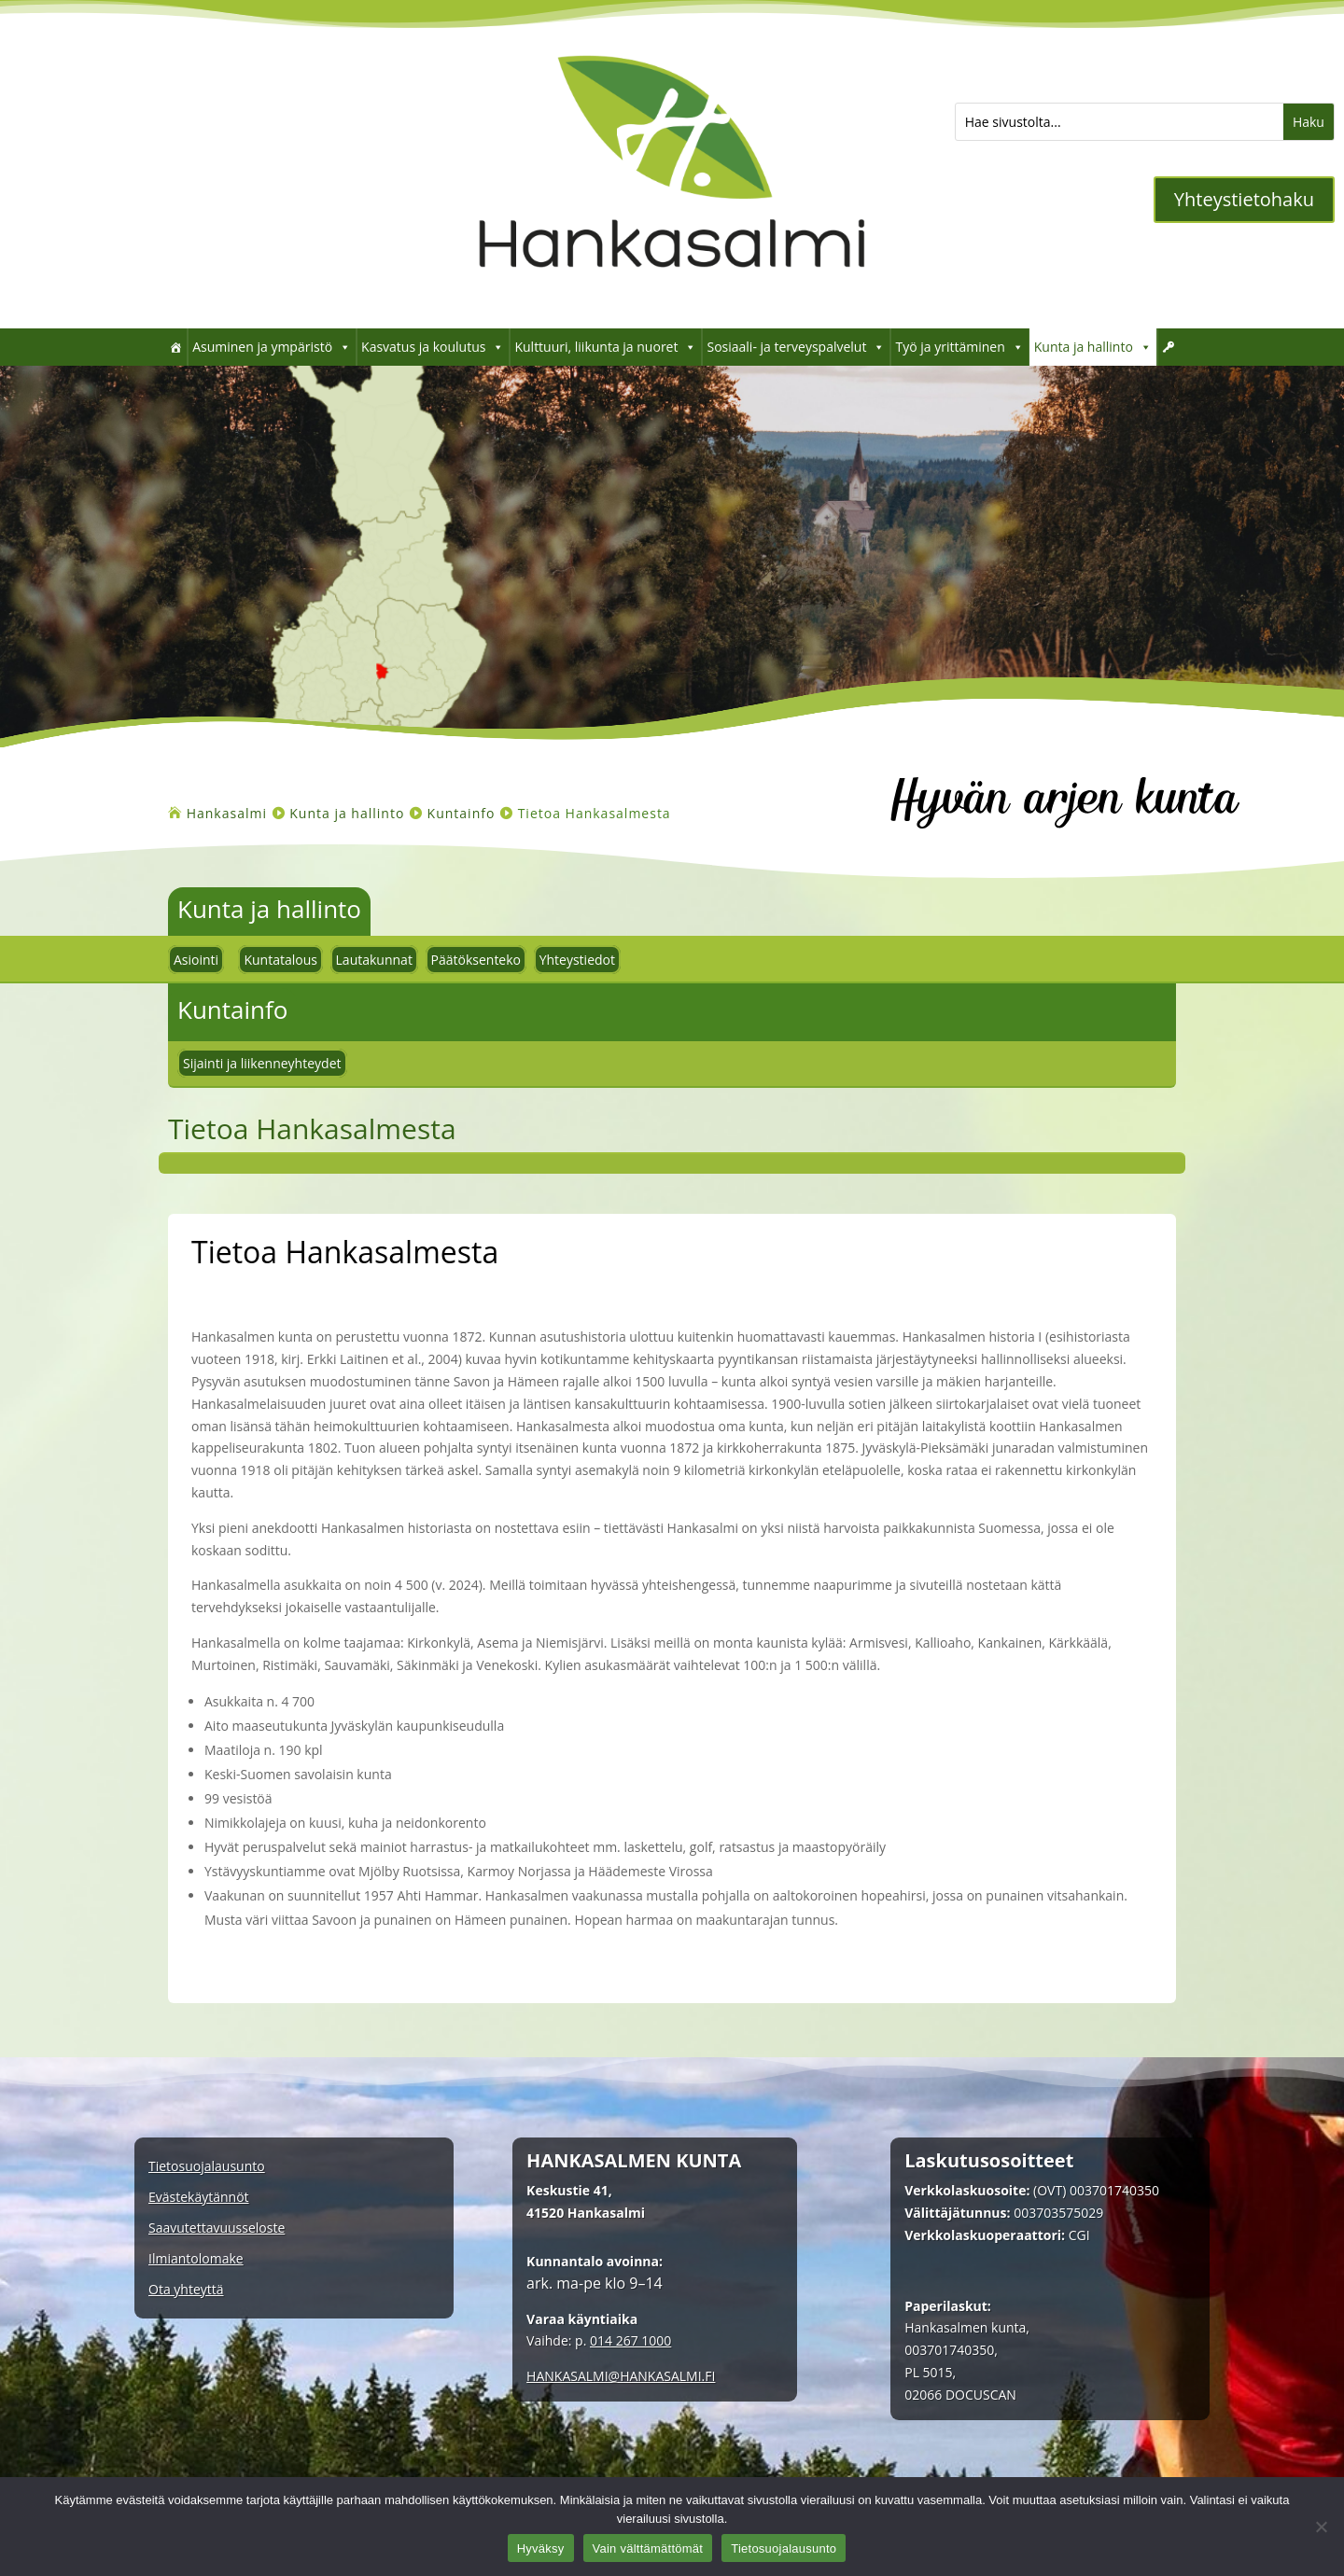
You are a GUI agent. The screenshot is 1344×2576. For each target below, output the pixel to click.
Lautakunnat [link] (374, 959)
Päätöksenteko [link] (476, 959)
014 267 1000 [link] (630, 2340)
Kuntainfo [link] (232, 1009)
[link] (671, 300)
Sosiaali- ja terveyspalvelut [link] (796, 347)
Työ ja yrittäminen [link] (959, 347)
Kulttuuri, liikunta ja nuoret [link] (605, 347)
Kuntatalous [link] (280, 959)
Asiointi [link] (196, 959)
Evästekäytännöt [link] (198, 2198)
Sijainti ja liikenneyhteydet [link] (262, 1063)
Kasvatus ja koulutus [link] (432, 347)
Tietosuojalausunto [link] (206, 2167)
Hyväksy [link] (541, 2548)
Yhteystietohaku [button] (1244, 199)
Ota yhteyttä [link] (186, 2290)
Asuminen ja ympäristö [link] (271, 347)
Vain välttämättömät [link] (648, 2548)
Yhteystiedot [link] (577, 959)
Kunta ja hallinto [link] (1093, 347)
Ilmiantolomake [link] (196, 2259)
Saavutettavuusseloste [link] (216, 2228)
